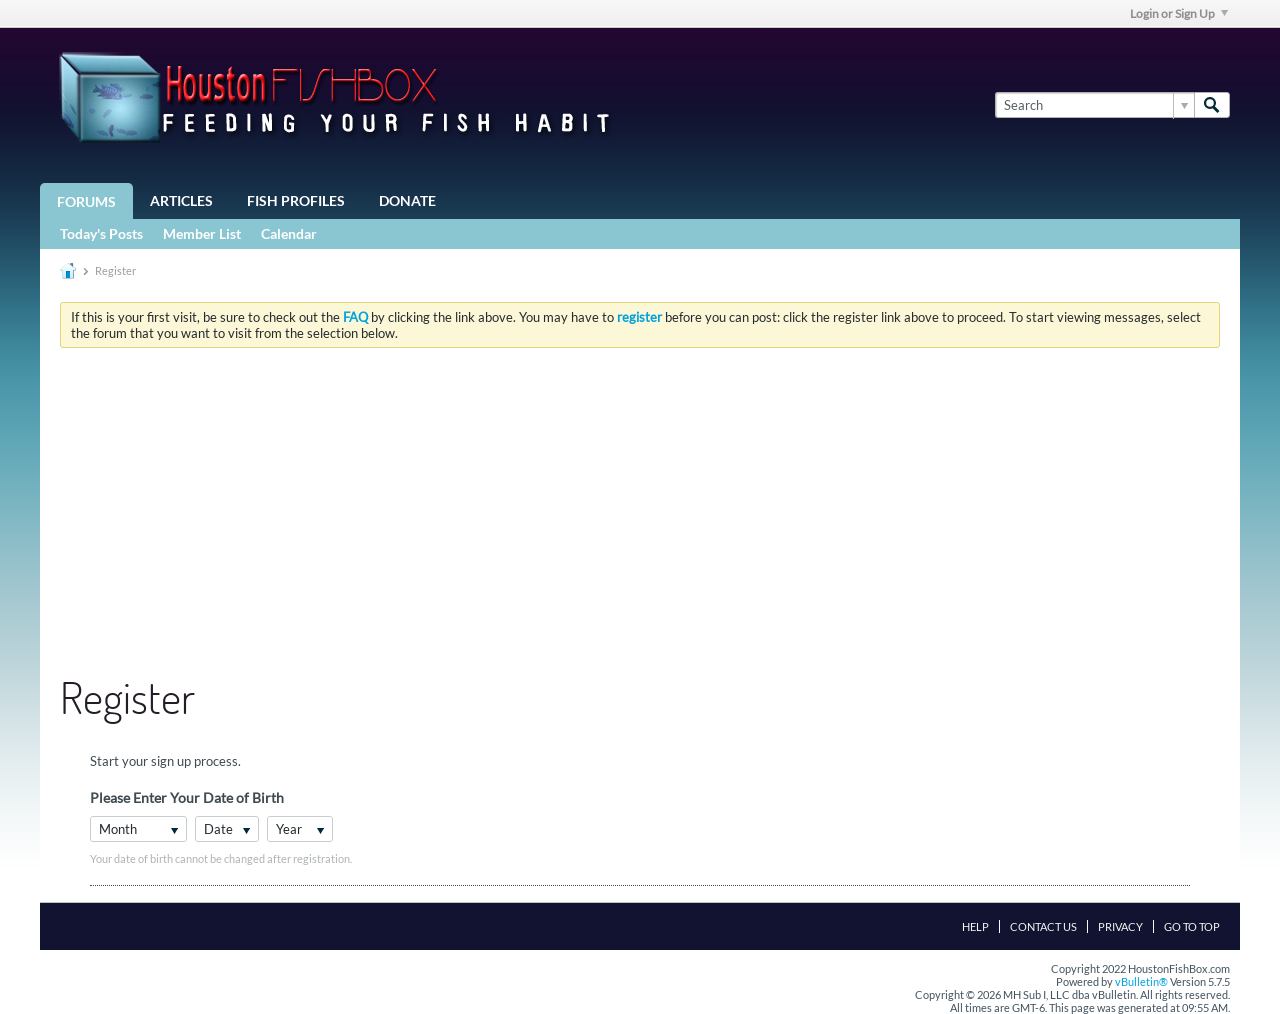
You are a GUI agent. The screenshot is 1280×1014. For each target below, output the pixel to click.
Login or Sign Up (1179, 13)
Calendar (289, 233)
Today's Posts (101, 233)
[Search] (1094, 105)
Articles (181, 200)
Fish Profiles (296, 200)
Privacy (1120, 926)
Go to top (1192, 926)
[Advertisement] (640, 513)
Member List (202, 233)
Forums (86, 201)
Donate (407, 200)
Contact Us (1043, 926)
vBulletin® (1141, 981)
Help (975, 926)
